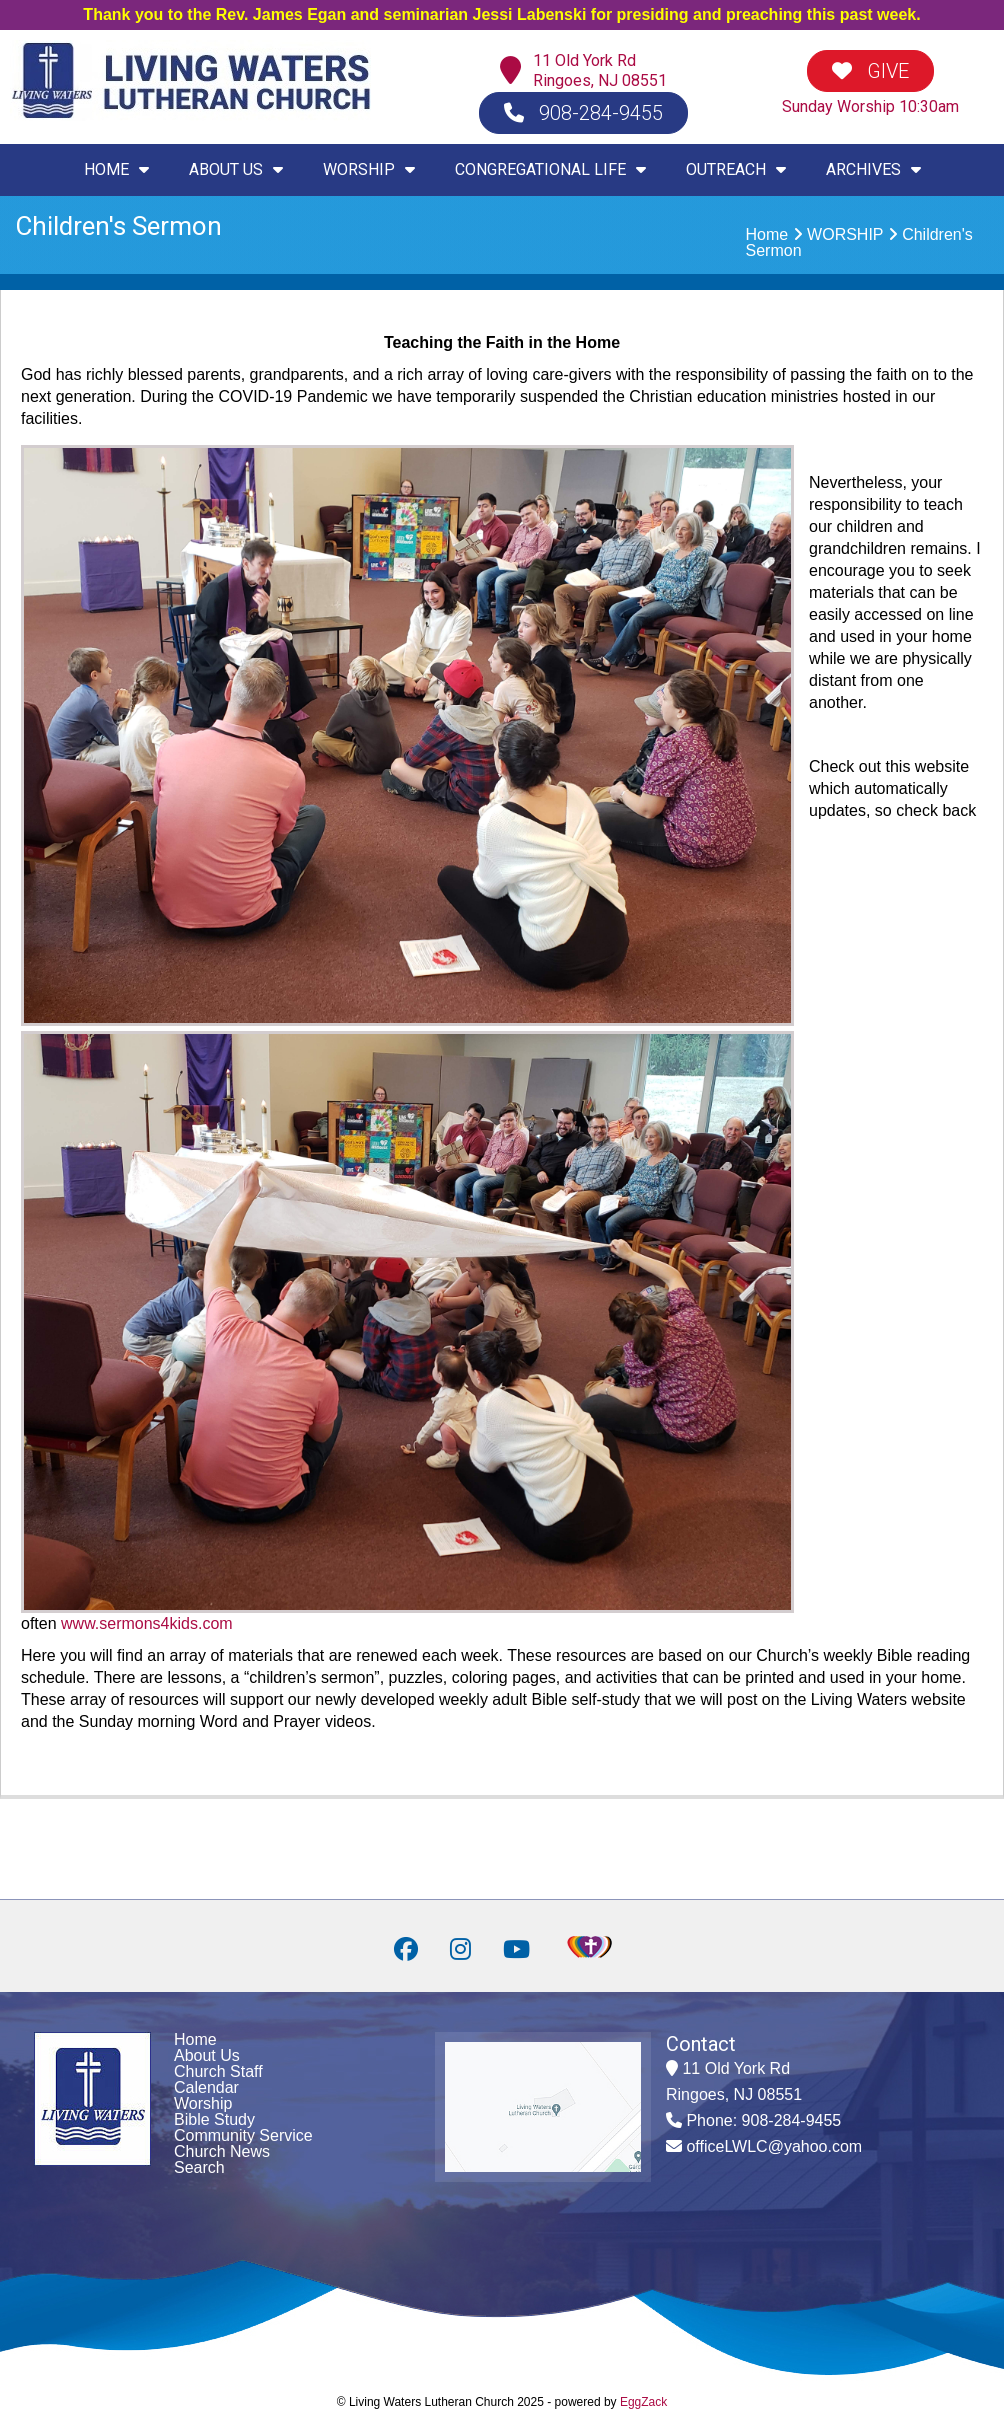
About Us (207, 2055)
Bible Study (214, 2119)
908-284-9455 (583, 113)
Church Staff (218, 2071)
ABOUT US (236, 169)
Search (199, 2167)
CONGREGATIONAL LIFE (550, 169)
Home (767, 234)
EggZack (643, 2402)
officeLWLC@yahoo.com (774, 2146)
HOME (116, 169)
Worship (203, 2103)
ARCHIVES (873, 169)
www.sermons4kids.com (147, 1623)
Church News (222, 2151)
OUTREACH (736, 169)
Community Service (243, 2135)
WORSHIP (369, 169)
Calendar (206, 2087)
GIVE (870, 71)
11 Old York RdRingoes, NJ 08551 (600, 70)
